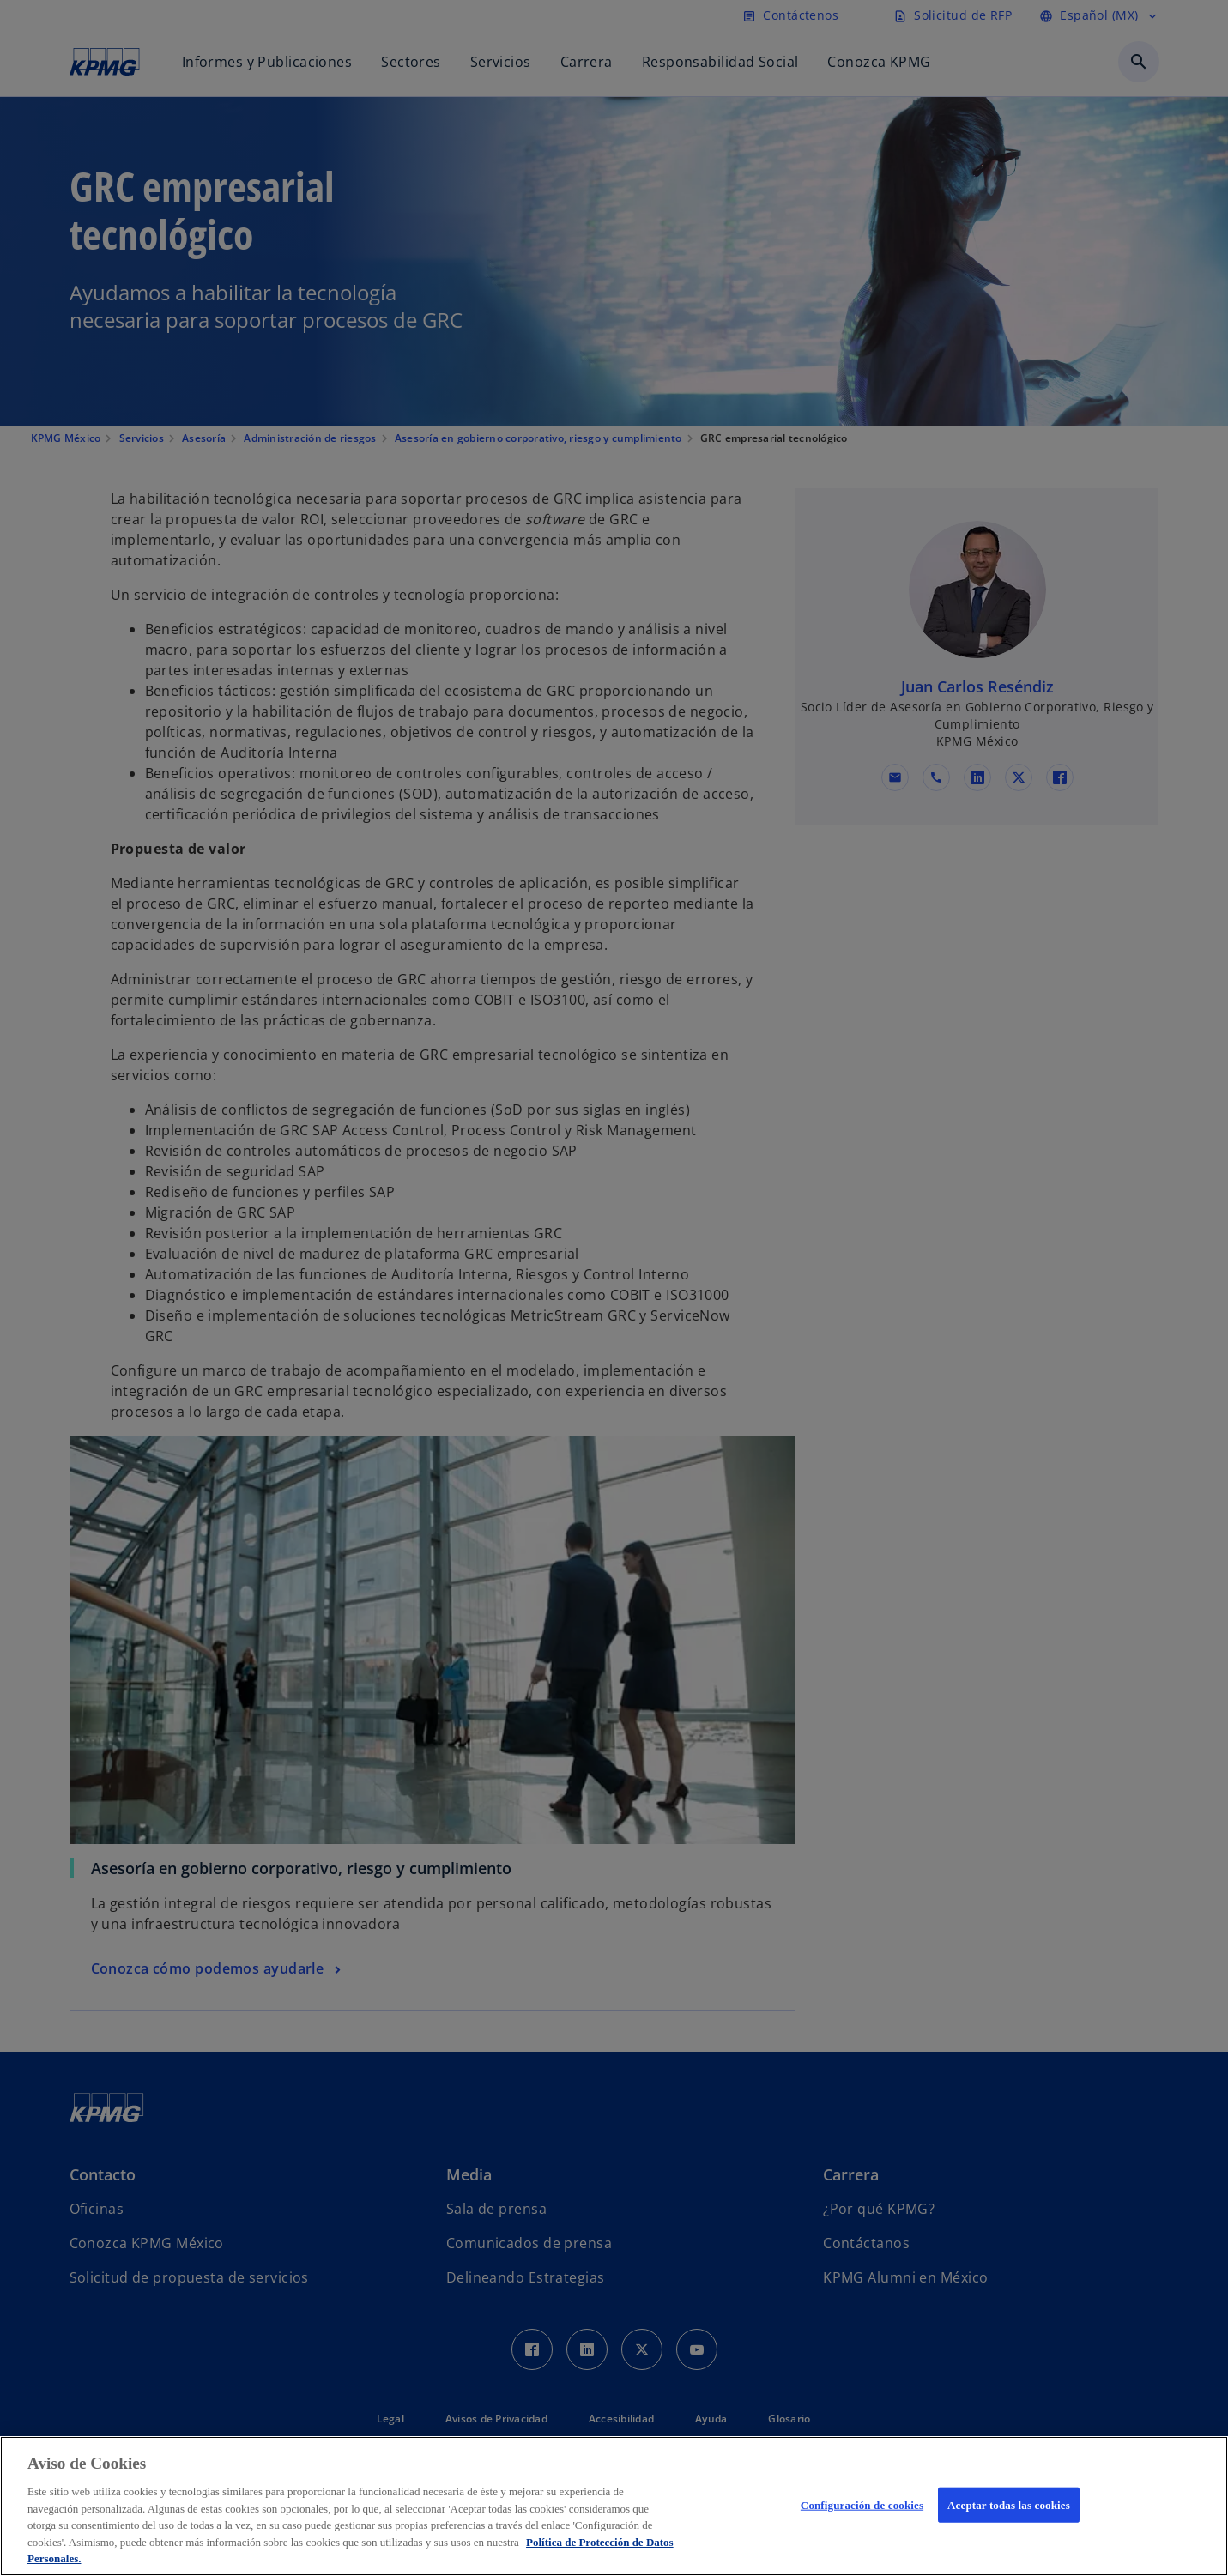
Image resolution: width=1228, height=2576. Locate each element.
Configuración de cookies (862, 2504)
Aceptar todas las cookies (1008, 2504)
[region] (614, 2506)
